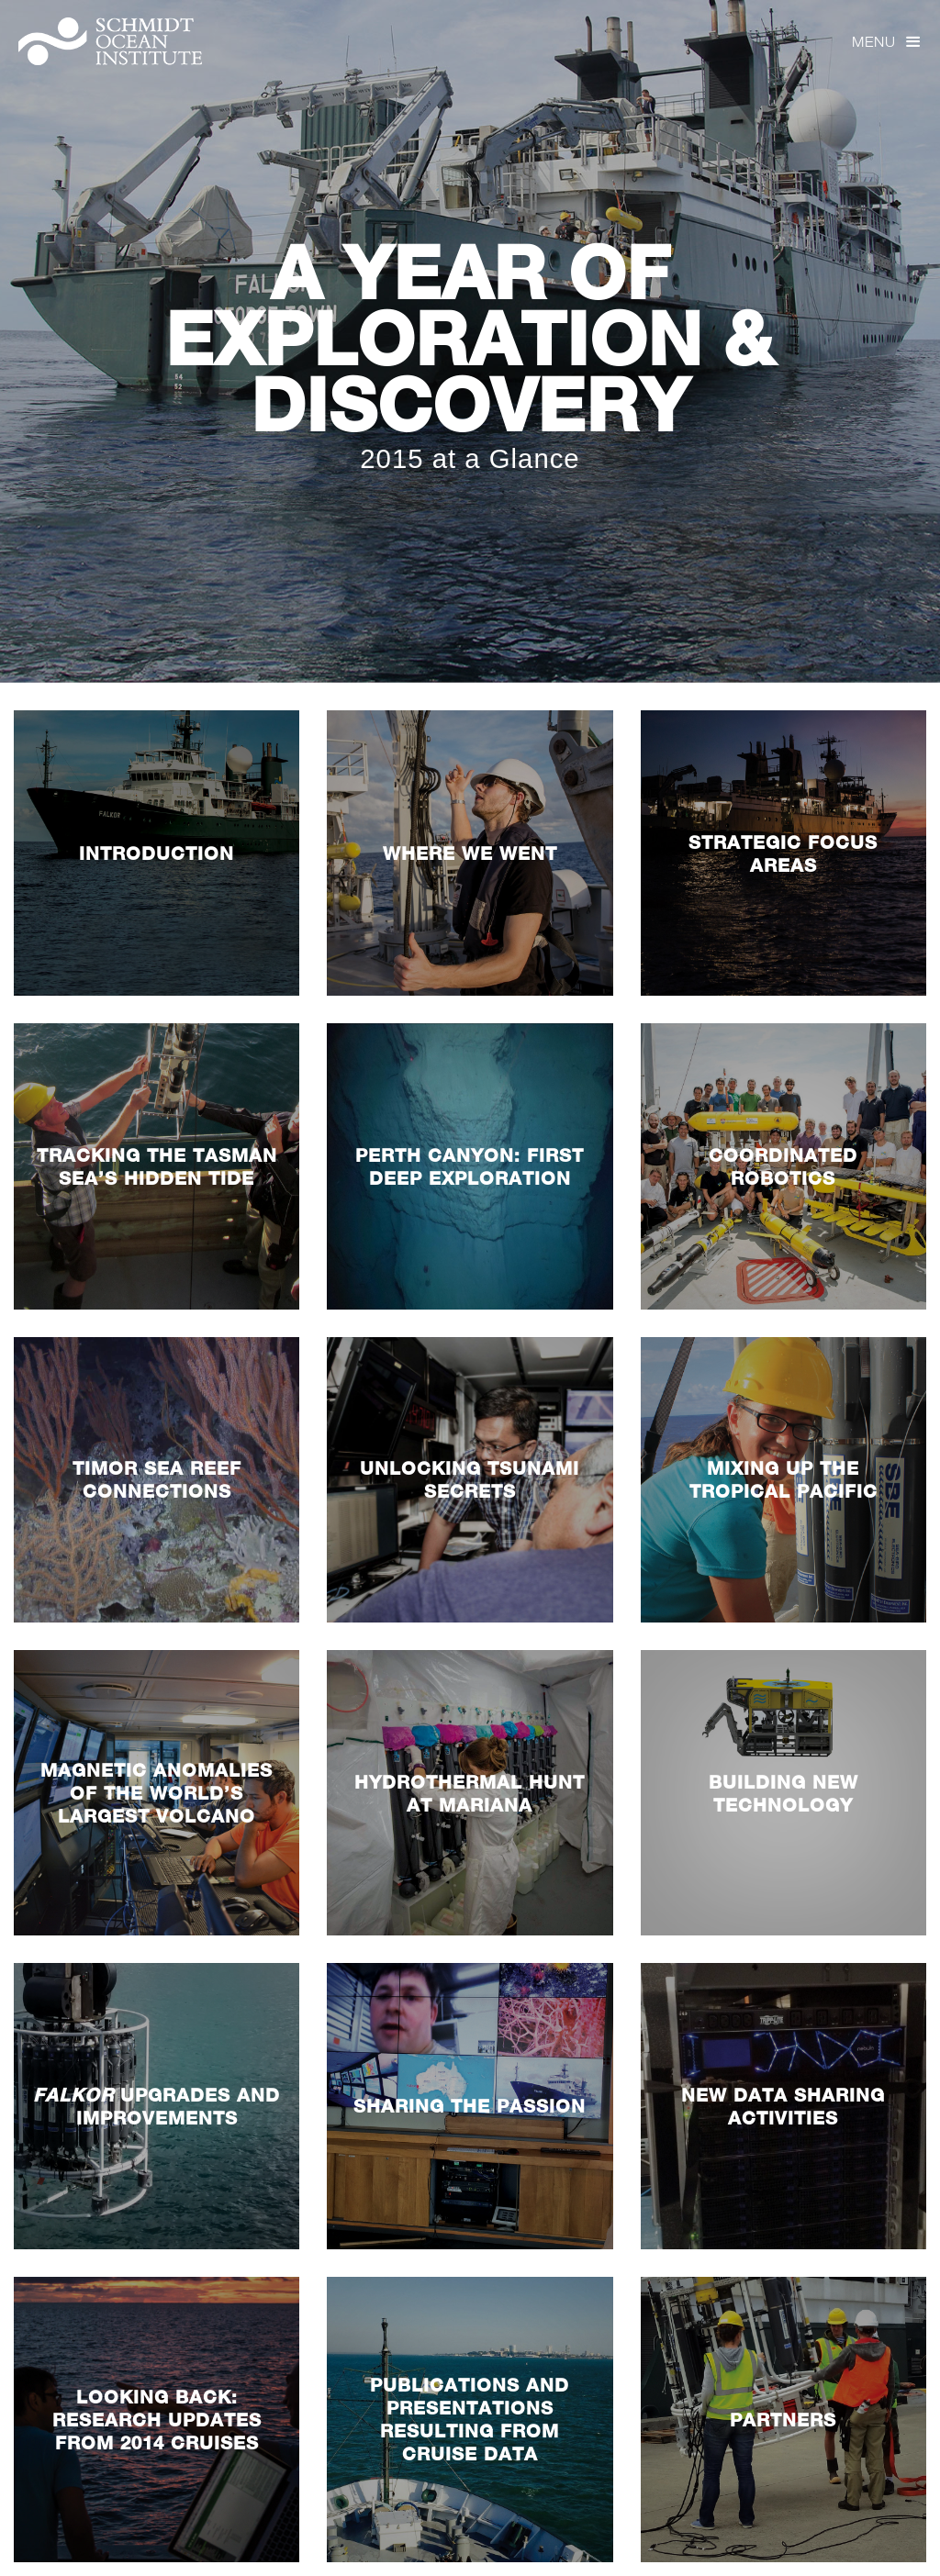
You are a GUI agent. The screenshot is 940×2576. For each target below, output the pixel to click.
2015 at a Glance (469, 458)
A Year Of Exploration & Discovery (470, 338)
